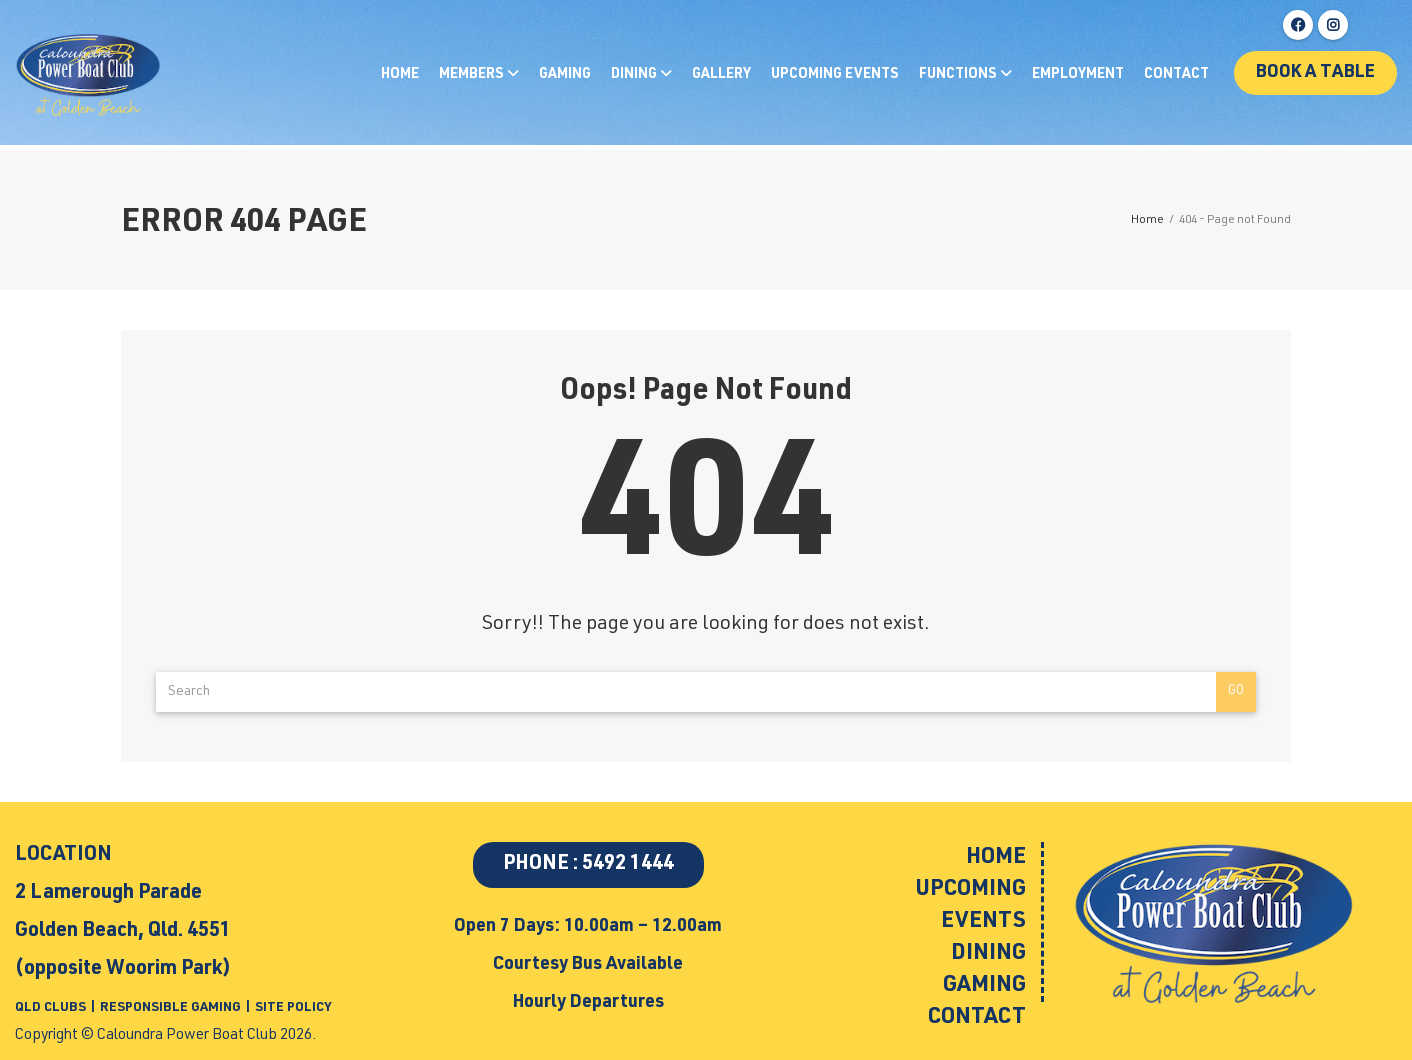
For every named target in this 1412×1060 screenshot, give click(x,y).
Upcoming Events (835, 75)
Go (1236, 691)
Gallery (721, 75)
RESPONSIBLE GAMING (170, 1008)
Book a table (1315, 73)
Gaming (565, 75)
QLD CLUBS (52, 1008)
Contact (1176, 75)
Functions (959, 75)
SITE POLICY (293, 1008)
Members (473, 75)
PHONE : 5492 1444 (588, 865)
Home (400, 75)
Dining (635, 75)
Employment (1078, 75)
